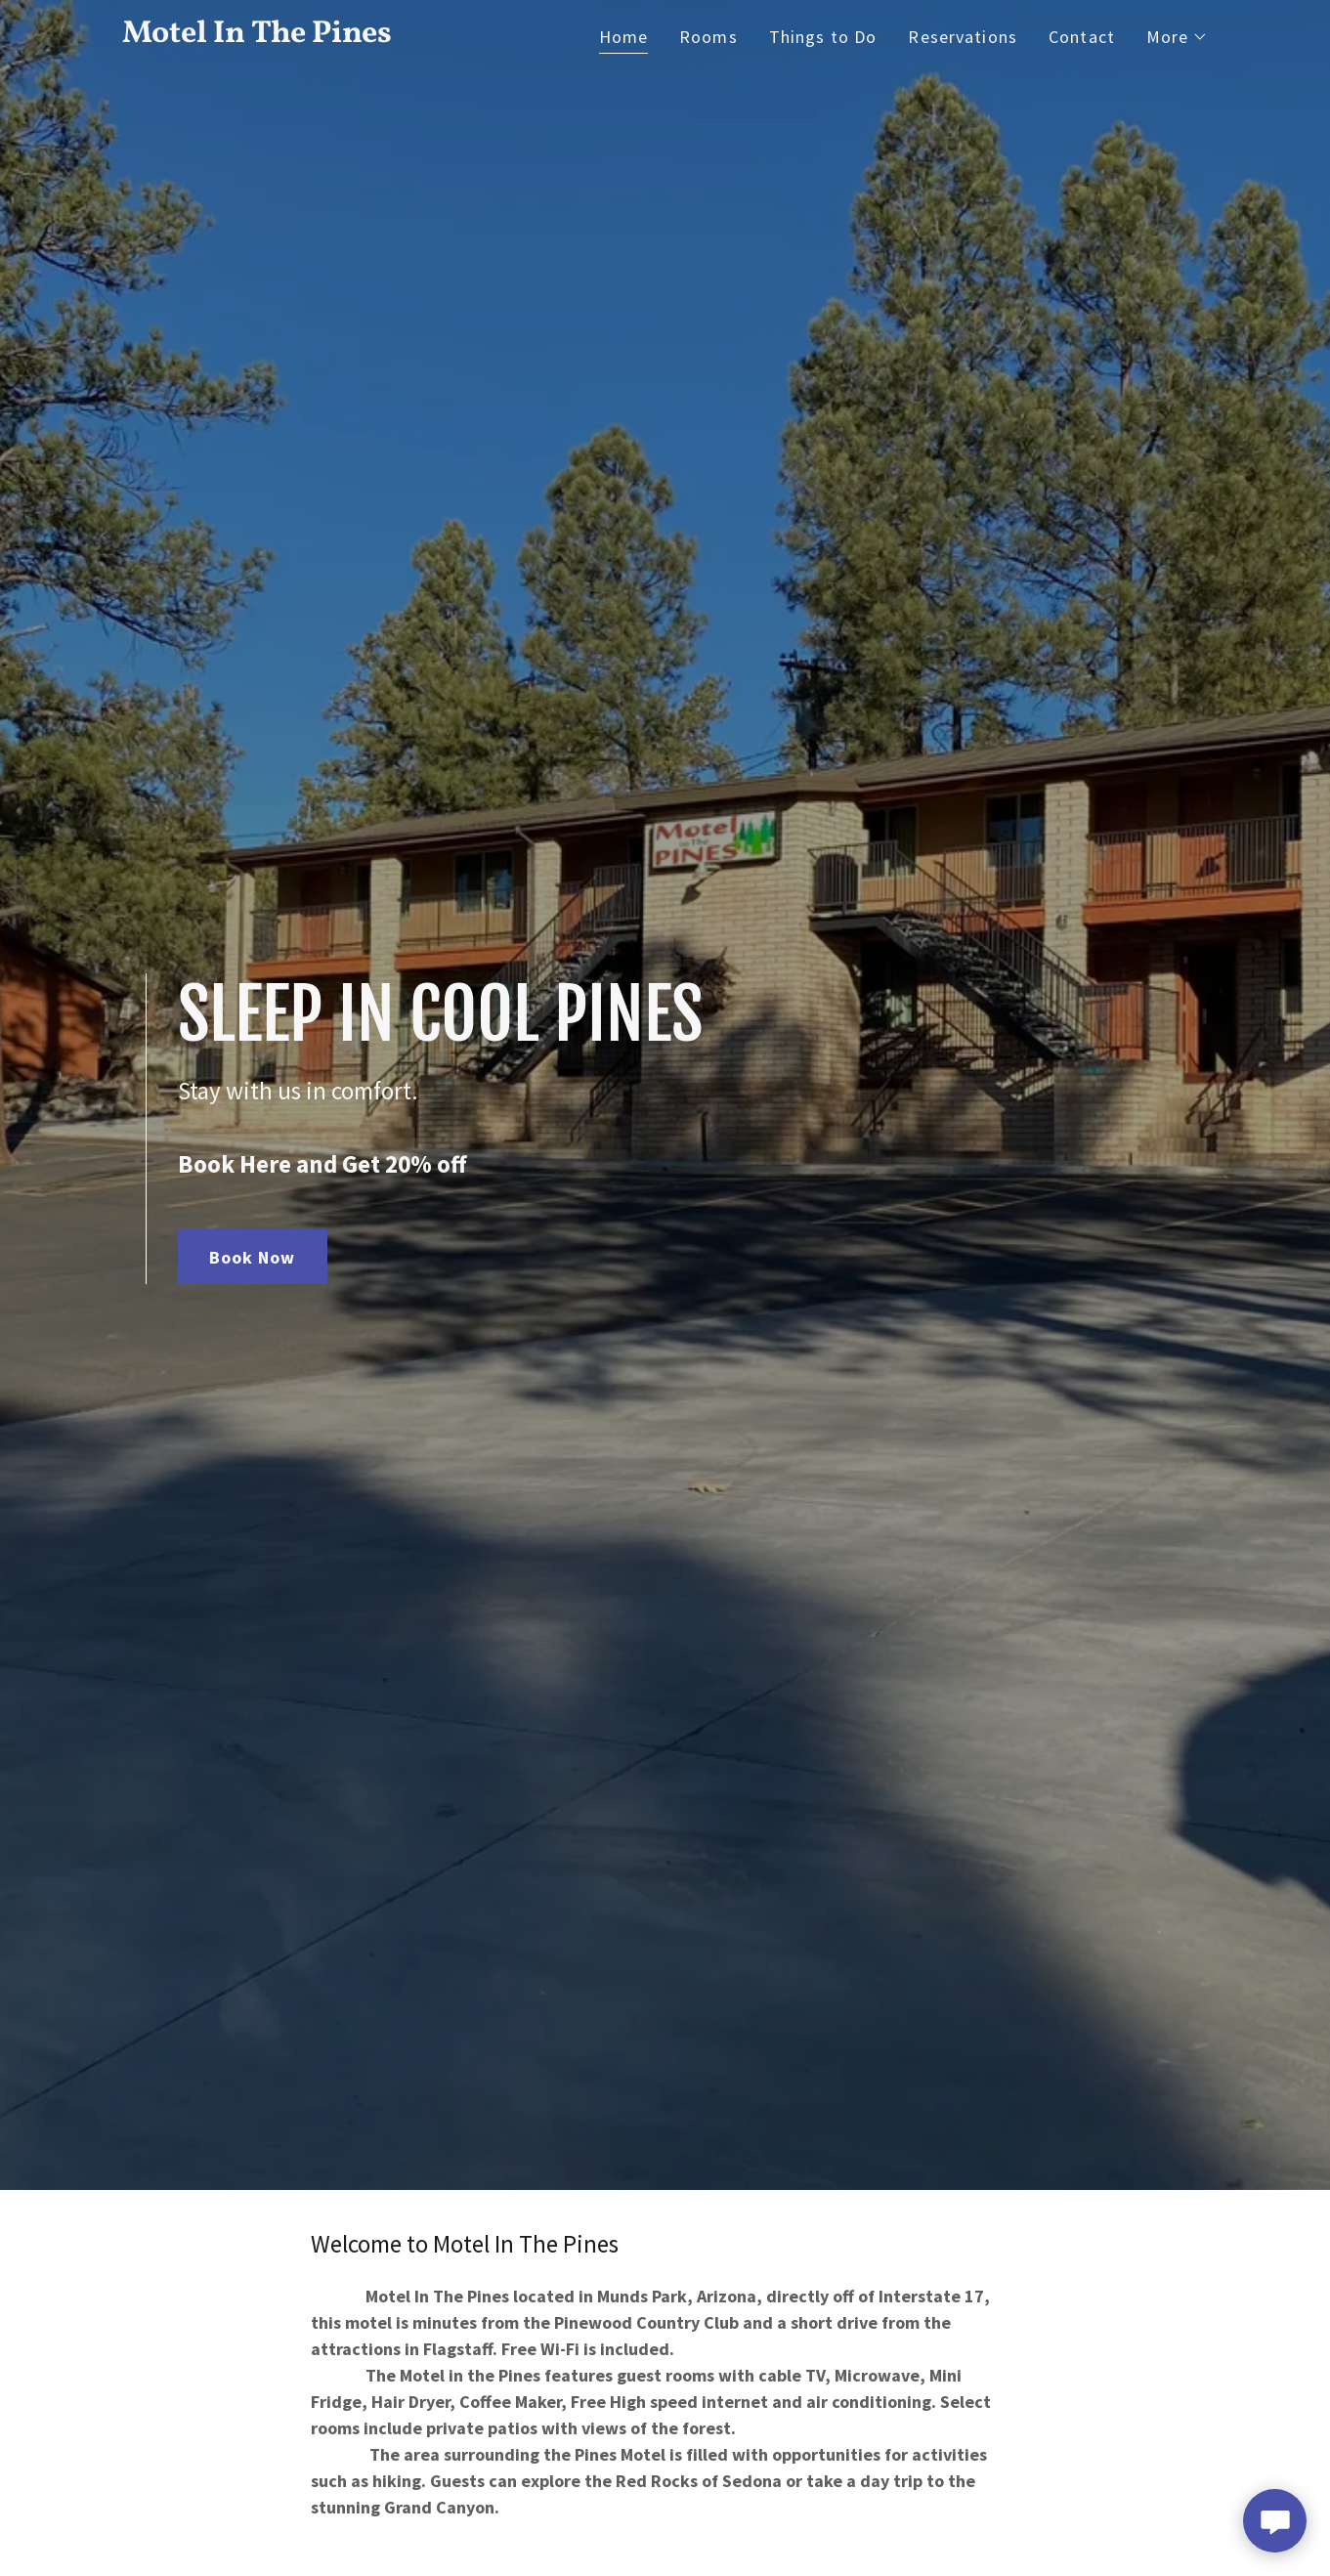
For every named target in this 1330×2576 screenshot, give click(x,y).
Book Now (252, 1257)
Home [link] (624, 36)
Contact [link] (1082, 36)
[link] (312, 35)
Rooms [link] (708, 36)
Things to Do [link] (823, 36)
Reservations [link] (962, 36)
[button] (1177, 37)
